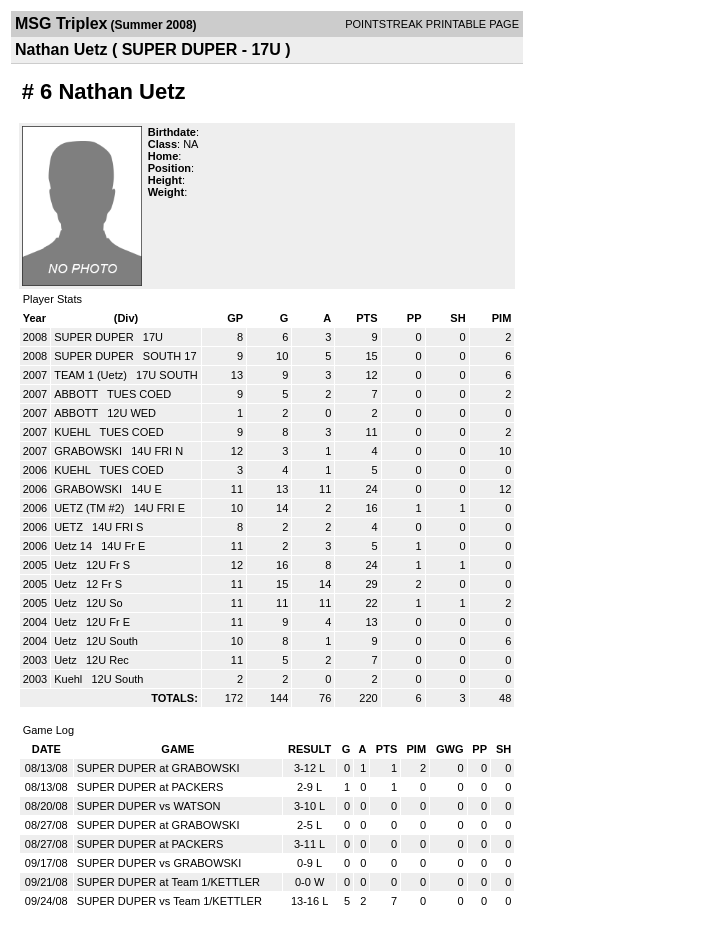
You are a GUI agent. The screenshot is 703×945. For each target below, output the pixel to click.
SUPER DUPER (95, 337)
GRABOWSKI (89, 451)
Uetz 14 (74, 546)
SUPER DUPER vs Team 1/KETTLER (169, 901)
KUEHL (73, 432)
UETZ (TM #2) (90, 508)
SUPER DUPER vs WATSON (149, 806)
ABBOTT (77, 394)
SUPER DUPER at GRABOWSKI (158, 768)
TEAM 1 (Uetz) (92, 375)
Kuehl (69, 679)
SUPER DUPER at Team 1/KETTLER (168, 882)
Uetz (67, 565)
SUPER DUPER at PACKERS (150, 787)
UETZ (70, 527)
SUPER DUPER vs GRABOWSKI (159, 863)
